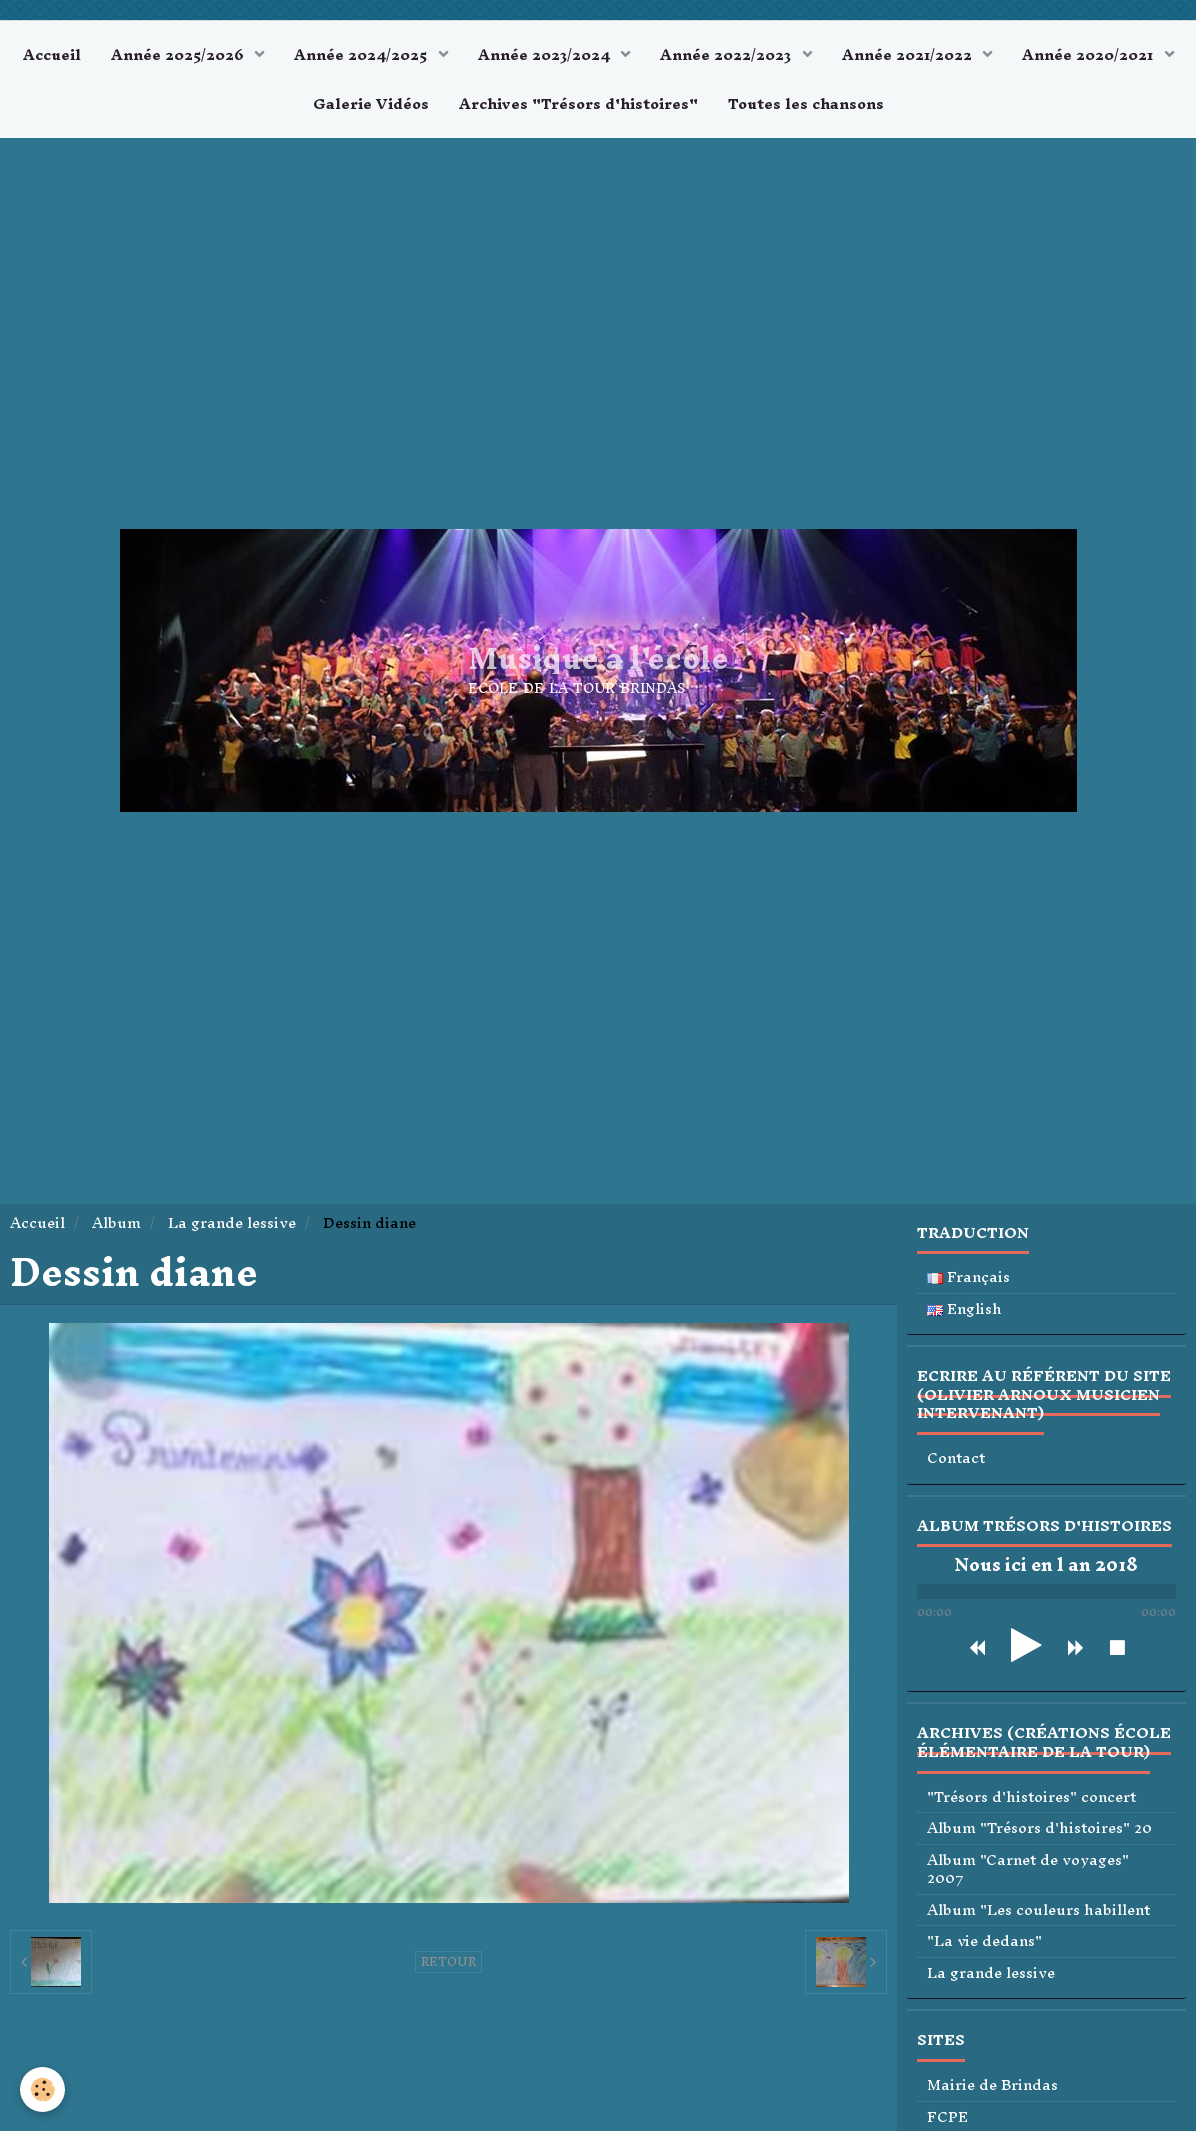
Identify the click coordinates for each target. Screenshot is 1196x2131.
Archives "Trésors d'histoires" (578, 103)
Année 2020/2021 (1089, 54)
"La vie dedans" (984, 1941)
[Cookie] (42, 2089)
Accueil (52, 54)
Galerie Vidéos (371, 103)
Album (116, 1222)
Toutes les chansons (806, 103)
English (964, 1309)
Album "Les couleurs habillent (1038, 1910)
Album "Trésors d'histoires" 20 (1039, 1828)
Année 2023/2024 (546, 54)
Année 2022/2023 (727, 54)
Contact (956, 1458)
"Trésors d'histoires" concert (1031, 1797)
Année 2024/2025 (362, 54)
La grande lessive (232, 1222)
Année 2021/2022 (909, 54)
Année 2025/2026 (179, 54)
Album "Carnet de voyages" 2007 (1028, 1869)
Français (968, 1277)
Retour (448, 1962)
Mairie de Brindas (992, 2085)
